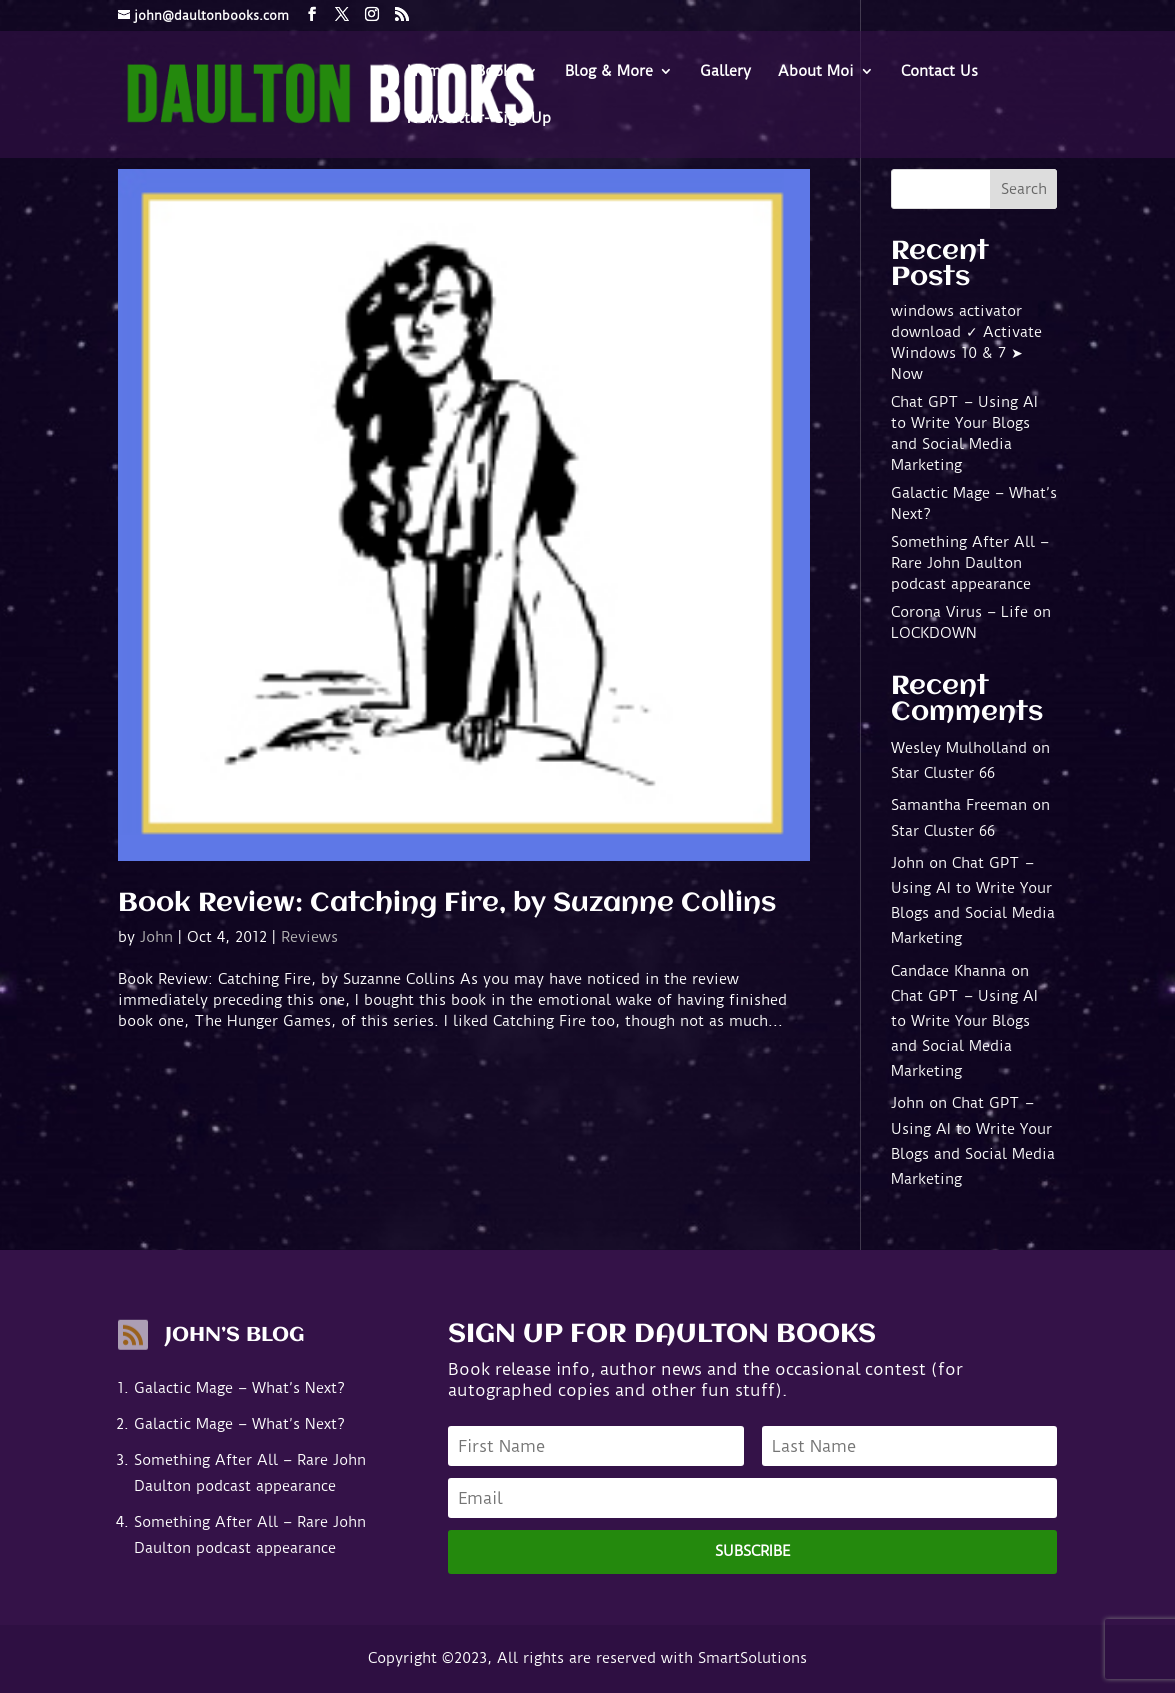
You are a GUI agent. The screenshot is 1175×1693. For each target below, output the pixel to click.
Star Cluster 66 (943, 773)
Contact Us (939, 72)
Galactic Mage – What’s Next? (239, 1388)
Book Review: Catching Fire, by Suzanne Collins (447, 904)
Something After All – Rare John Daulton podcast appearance (970, 563)
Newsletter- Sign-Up (479, 119)
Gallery (725, 72)
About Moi (816, 72)
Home (428, 72)
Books (497, 72)
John (156, 937)
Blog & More (609, 72)
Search (1024, 189)
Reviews (309, 937)
